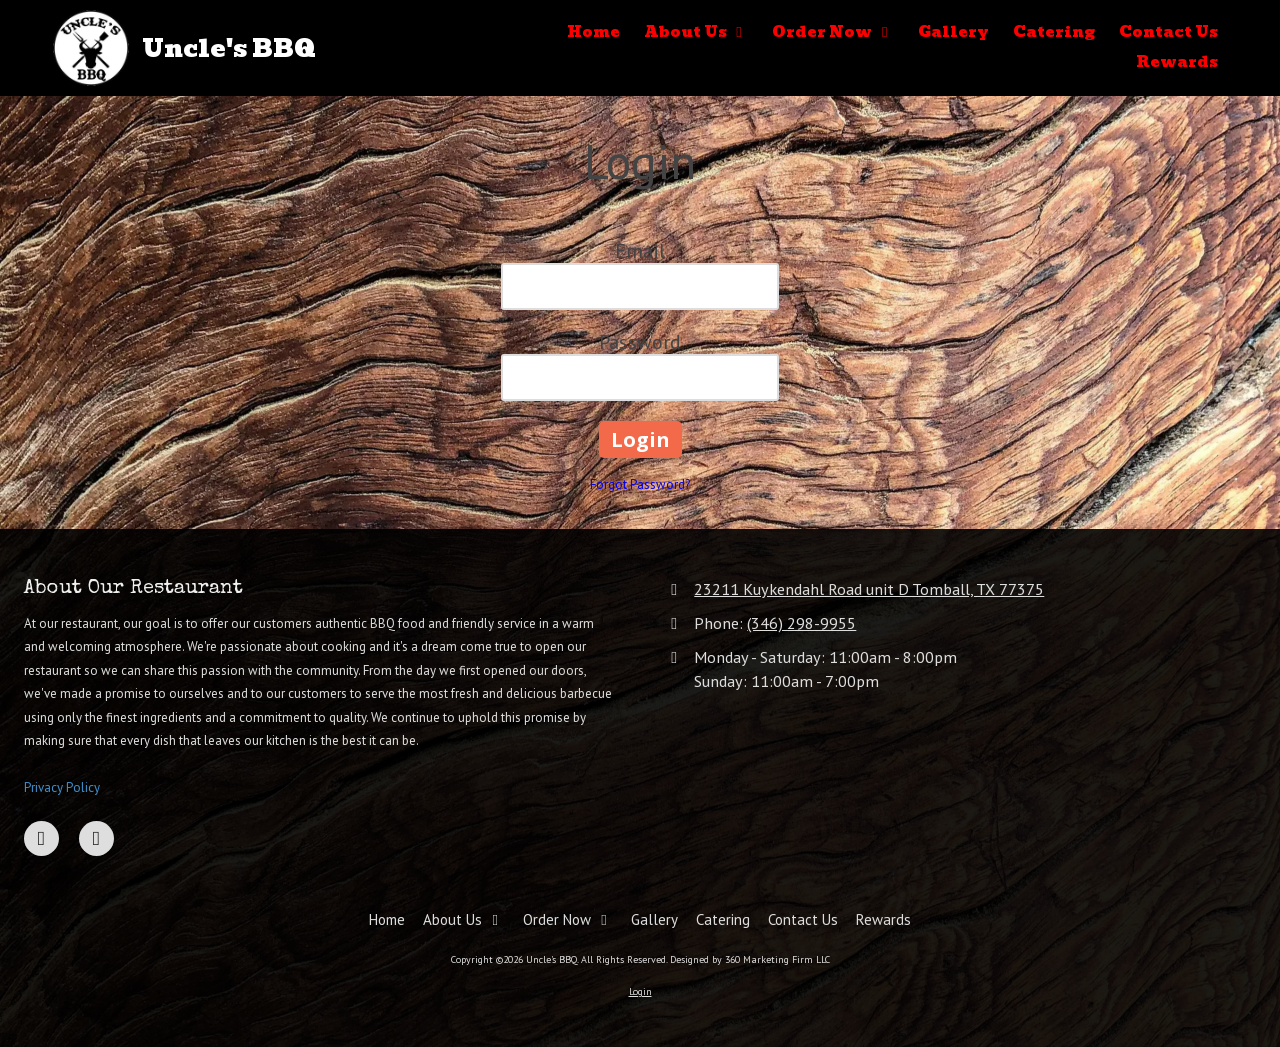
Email (640, 251)
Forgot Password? (640, 484)
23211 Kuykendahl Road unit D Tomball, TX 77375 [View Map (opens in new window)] (869, 588)
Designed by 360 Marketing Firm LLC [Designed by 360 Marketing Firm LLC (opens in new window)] (750, 959)
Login (640, 991)
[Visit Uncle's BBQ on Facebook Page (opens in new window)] (41, 838)
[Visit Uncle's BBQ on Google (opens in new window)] (96, 838)
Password (640, 342)
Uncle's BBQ (229, 48)
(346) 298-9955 (801, 622)
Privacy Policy (62, 787)
